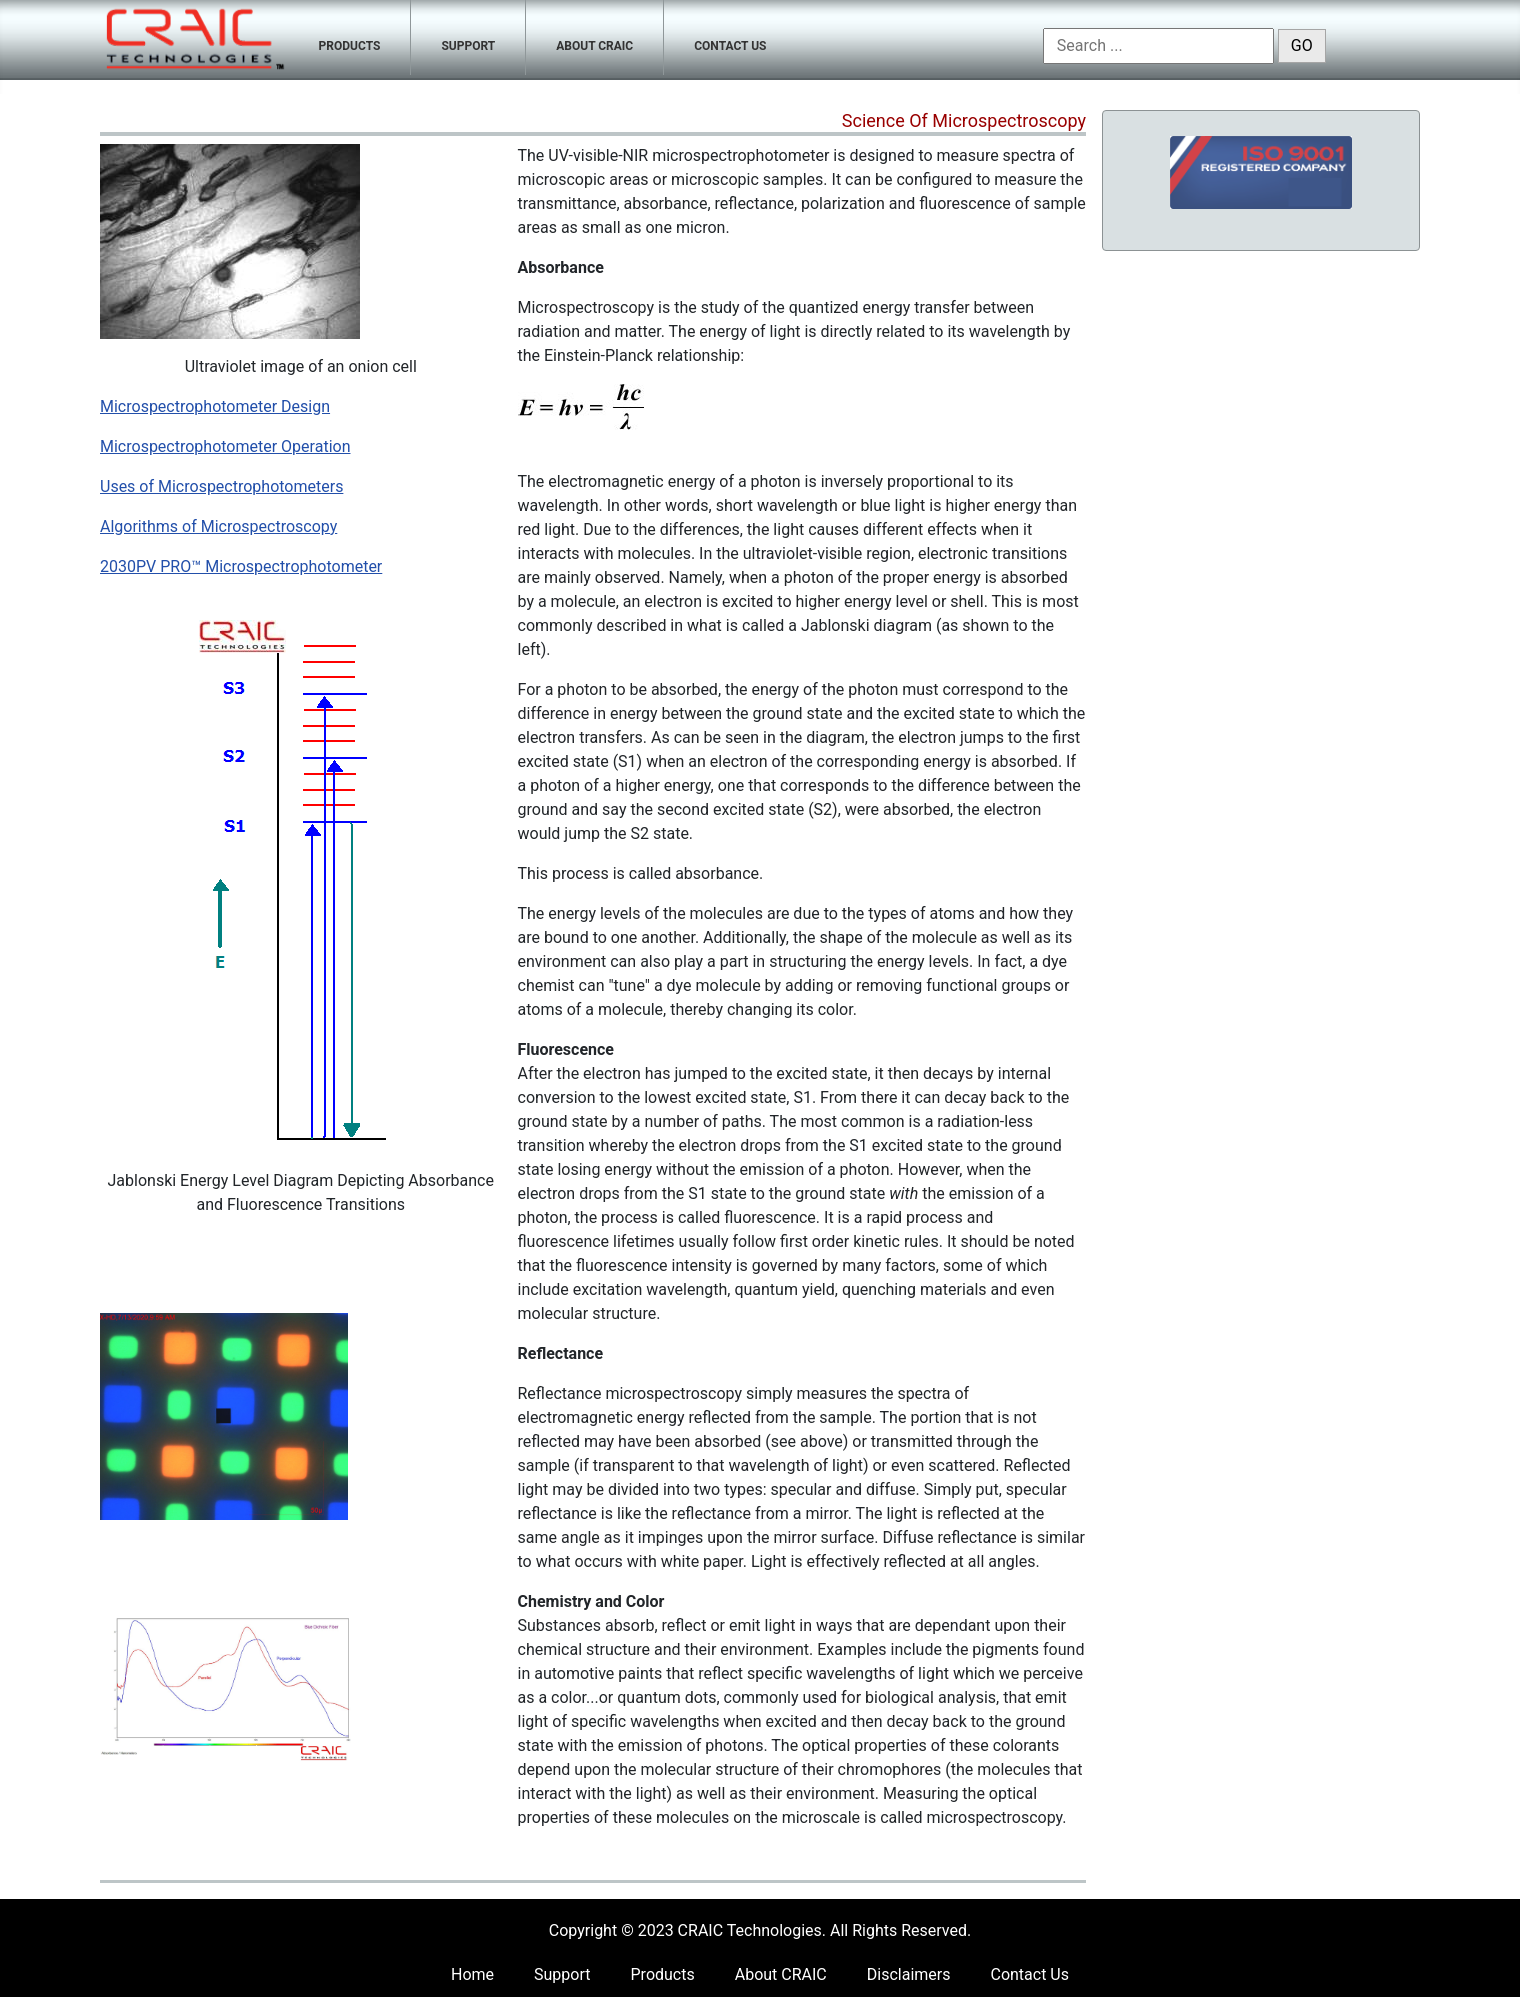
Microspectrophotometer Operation (225, 446)
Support (562, 1974)
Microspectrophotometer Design (215, 406)
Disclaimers (909, 1974)
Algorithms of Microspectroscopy (218, 526)
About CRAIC (781, 1974)
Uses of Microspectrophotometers (221, 486)
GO (1302, 45)
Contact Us (1029, 1974)
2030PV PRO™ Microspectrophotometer (241, 566)
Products (663, 1974)
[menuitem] (350, 37)
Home (472, 1974)
